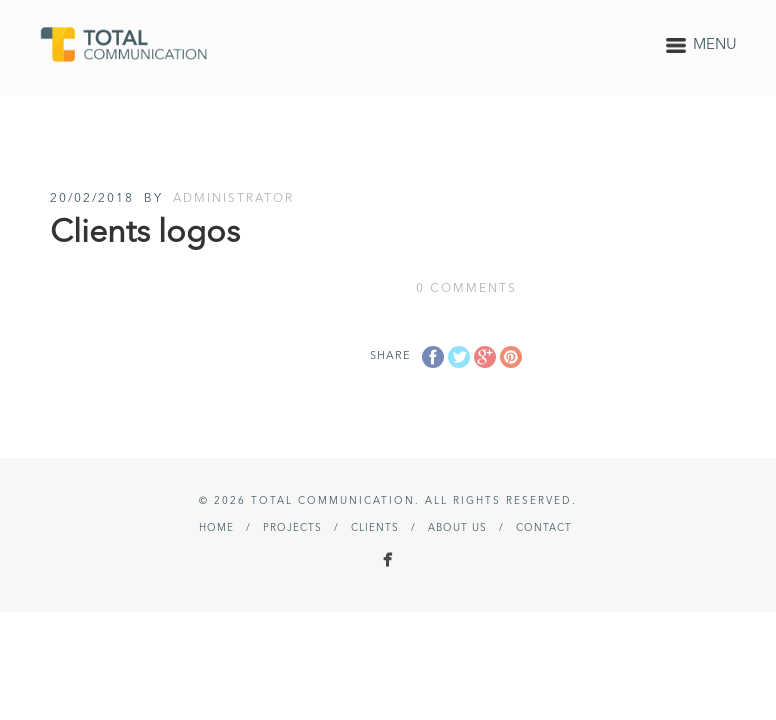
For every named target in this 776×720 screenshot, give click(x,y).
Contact (544, 528)
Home (216, 528)
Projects (292, 528)
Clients (375, 528)
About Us (457, 528)
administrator (233, 199)
